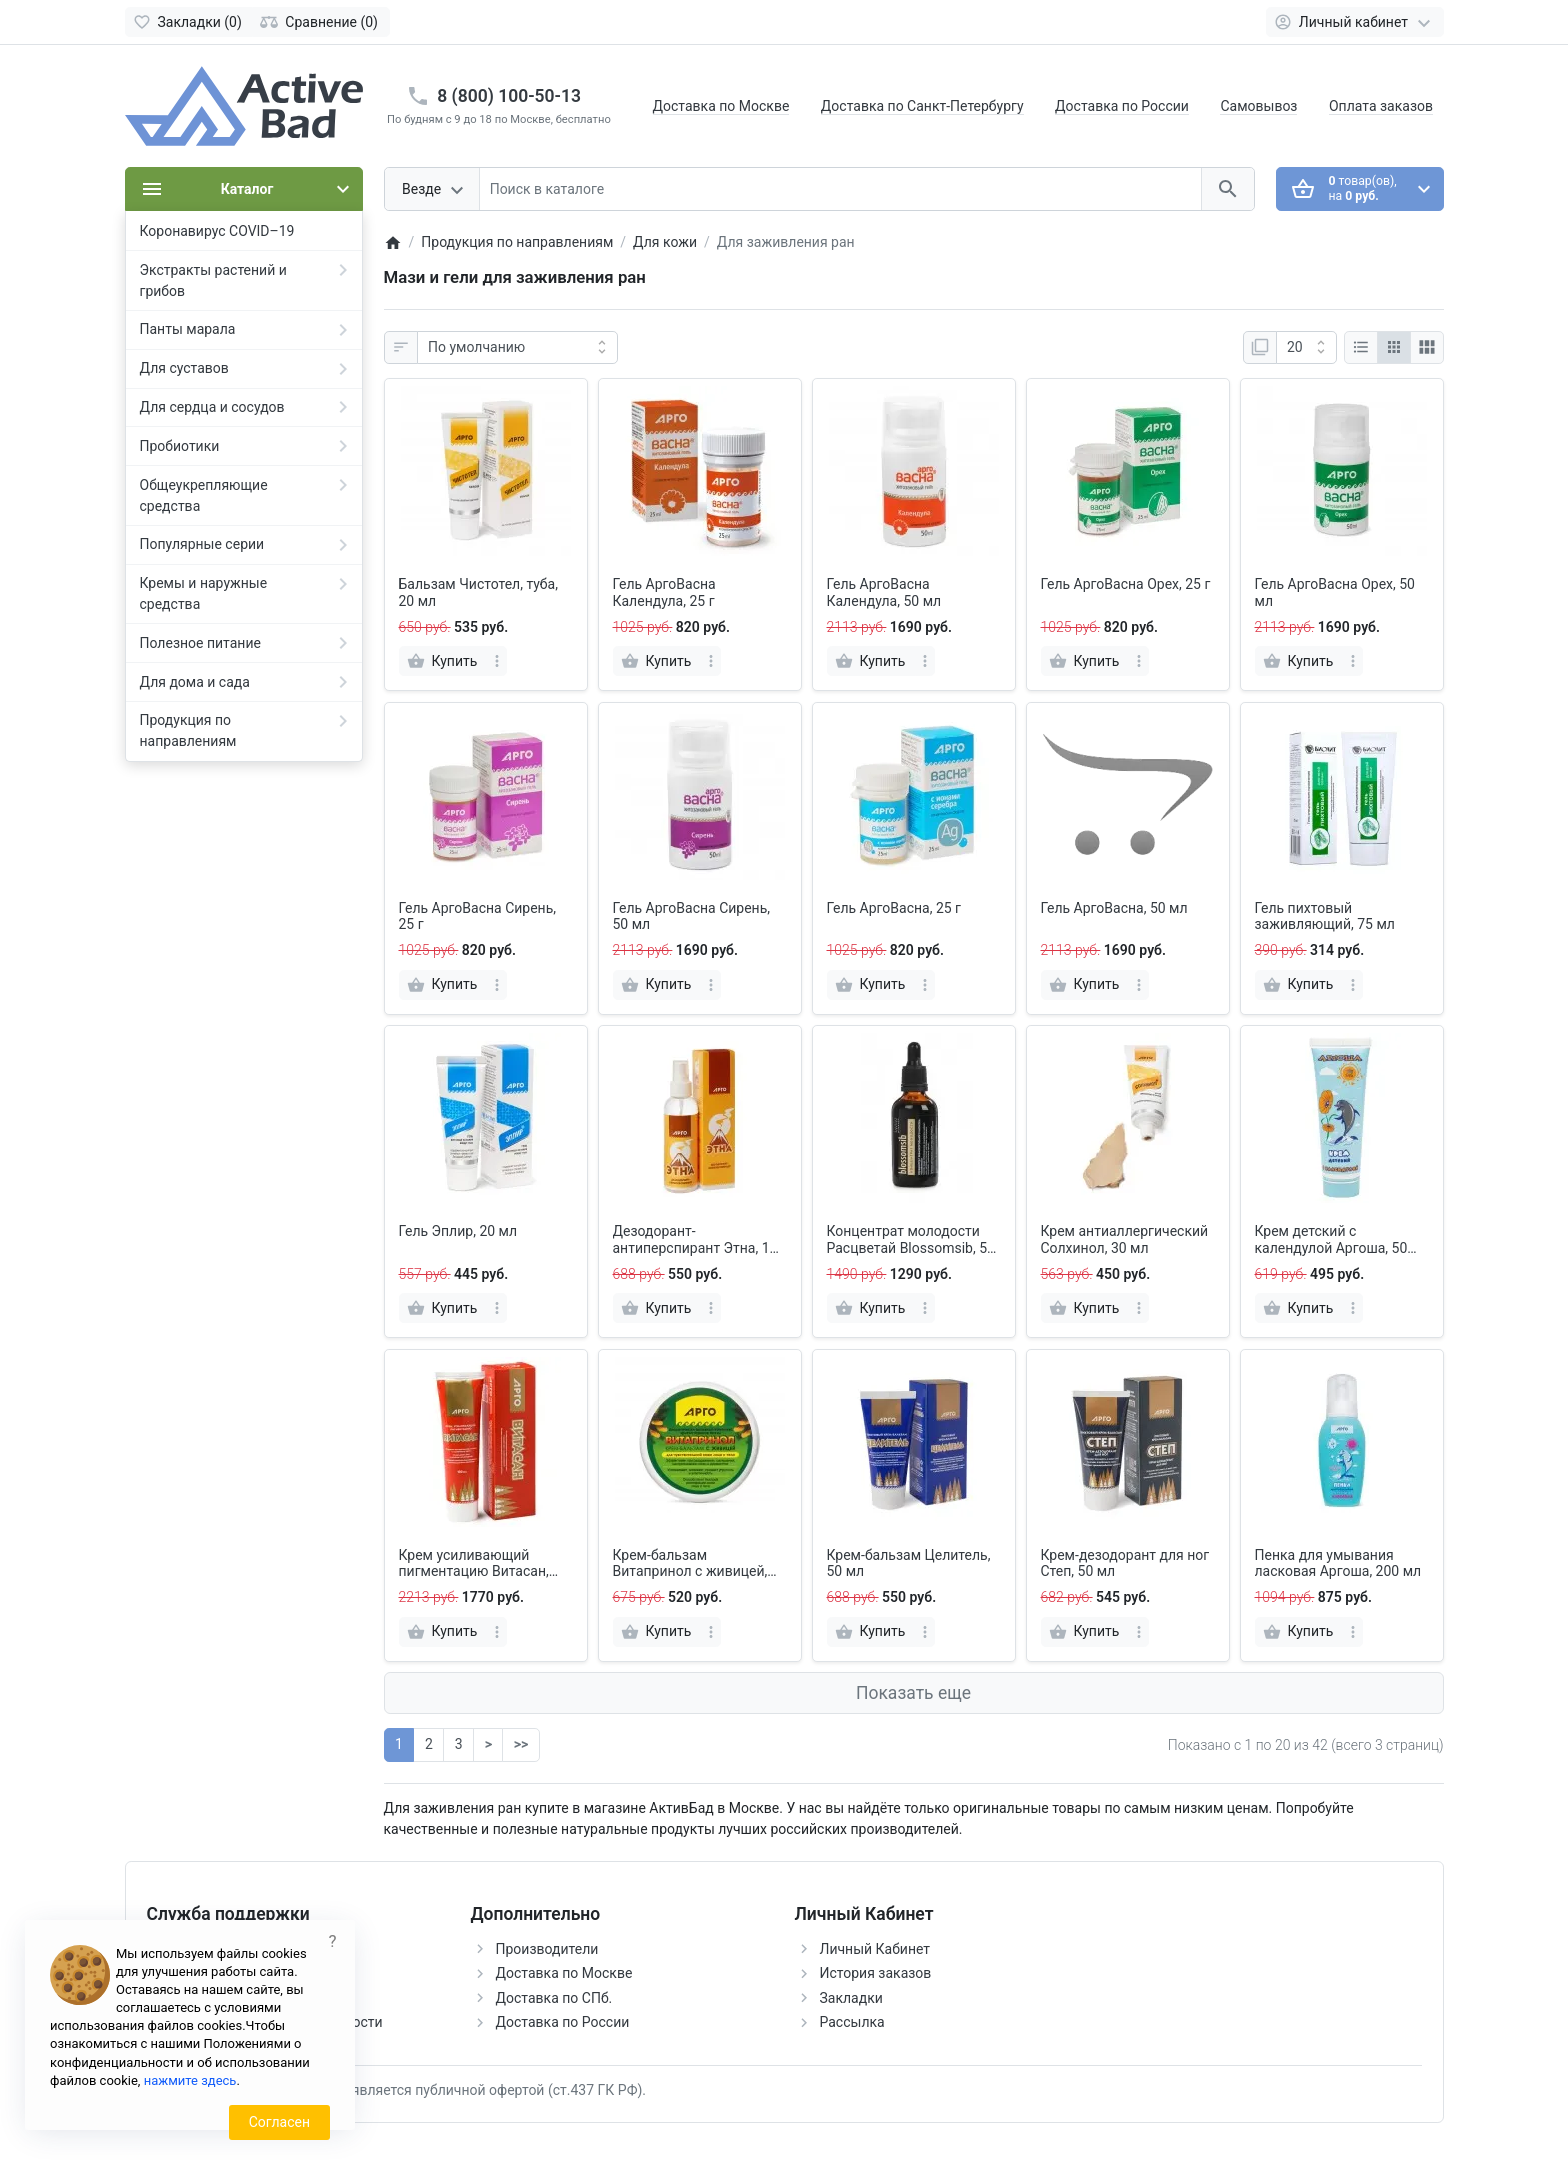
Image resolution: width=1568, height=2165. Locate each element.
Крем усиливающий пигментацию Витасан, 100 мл (474, 1564)
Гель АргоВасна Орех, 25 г (1126, 584)
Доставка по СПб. (554, 1998)
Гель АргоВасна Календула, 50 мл (884, 592)
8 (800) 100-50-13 (509, 96)
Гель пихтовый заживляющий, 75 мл (1325, 916)
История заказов (876, 1973)
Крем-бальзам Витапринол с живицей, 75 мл (690, 1564)
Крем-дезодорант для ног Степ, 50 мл (1125, 1563)
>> (521, 1744)
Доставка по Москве (721, 106)
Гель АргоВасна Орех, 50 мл (1335, 592)
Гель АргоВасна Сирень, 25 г (478, 916)
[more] (497, 661)
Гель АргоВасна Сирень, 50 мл (692, 916)
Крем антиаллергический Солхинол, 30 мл (1125, 1239)
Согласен (279, 2122)
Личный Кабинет (875, 1949)
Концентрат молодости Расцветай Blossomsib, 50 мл (911, 1240)
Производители (547, 1949)
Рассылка (852, 2022)
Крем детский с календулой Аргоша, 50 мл (1331, 1240)
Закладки (851, 1998)
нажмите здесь (190, 2080)
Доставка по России (1122, 106)
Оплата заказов (1381, 106)
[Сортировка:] (517, 348)
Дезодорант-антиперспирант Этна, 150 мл (699, 1240)
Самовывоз (1258, 106)
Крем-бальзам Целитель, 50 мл (909, 1563)
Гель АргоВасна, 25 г (894, 908)
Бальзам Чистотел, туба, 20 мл (478, 592)
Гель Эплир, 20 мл (458, 1231)
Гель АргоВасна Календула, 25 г (664, 592)
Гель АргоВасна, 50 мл (1114, 908)
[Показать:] (1306, 348)
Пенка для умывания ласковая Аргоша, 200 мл (1338, 1563)
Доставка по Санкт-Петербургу (922, 106)
